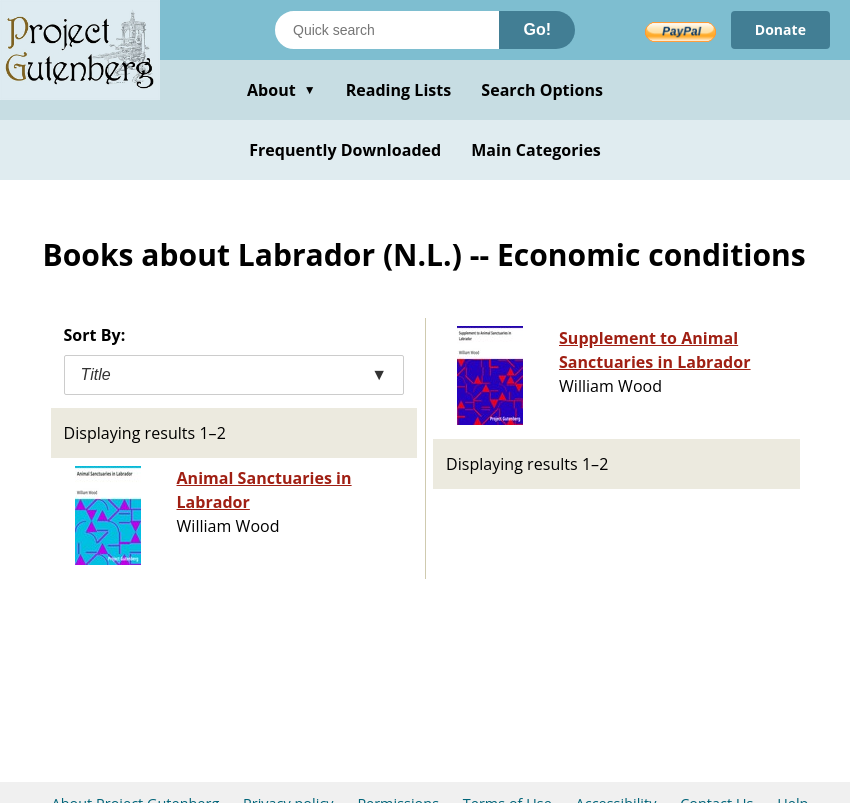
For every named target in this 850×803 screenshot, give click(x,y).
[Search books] (387, 30)
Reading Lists (399, 90)
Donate (780, 29)
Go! (537, 29)
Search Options (542, 90)
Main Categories (536, 150)
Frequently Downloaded (345, 150)
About (281, 90)
